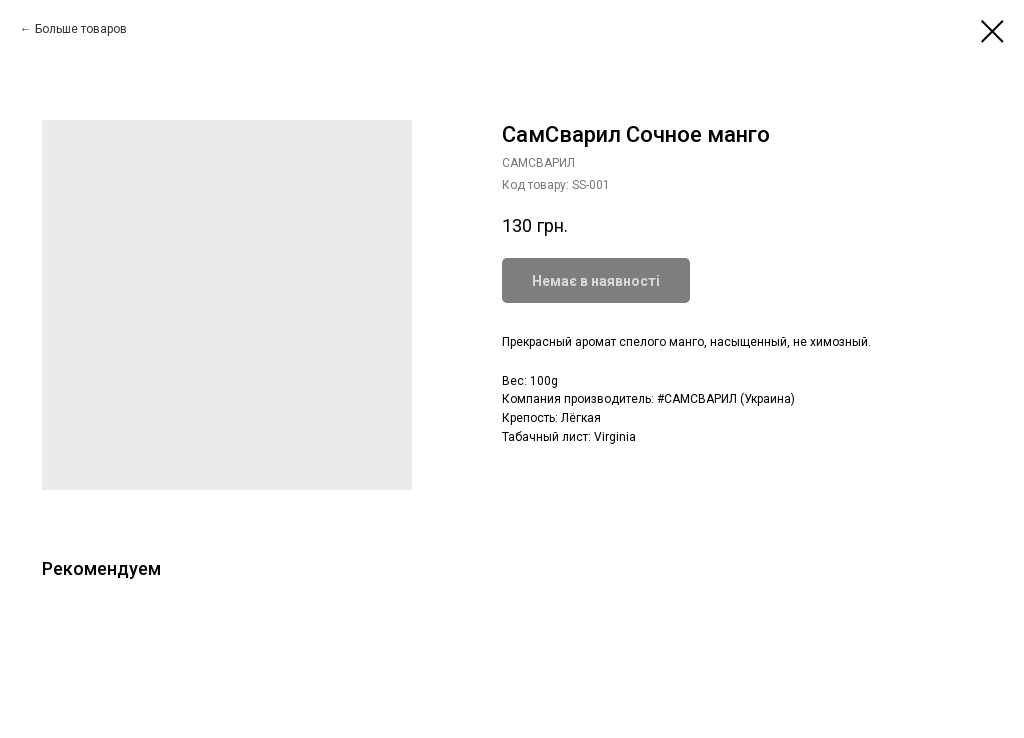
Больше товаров (81, 29)
